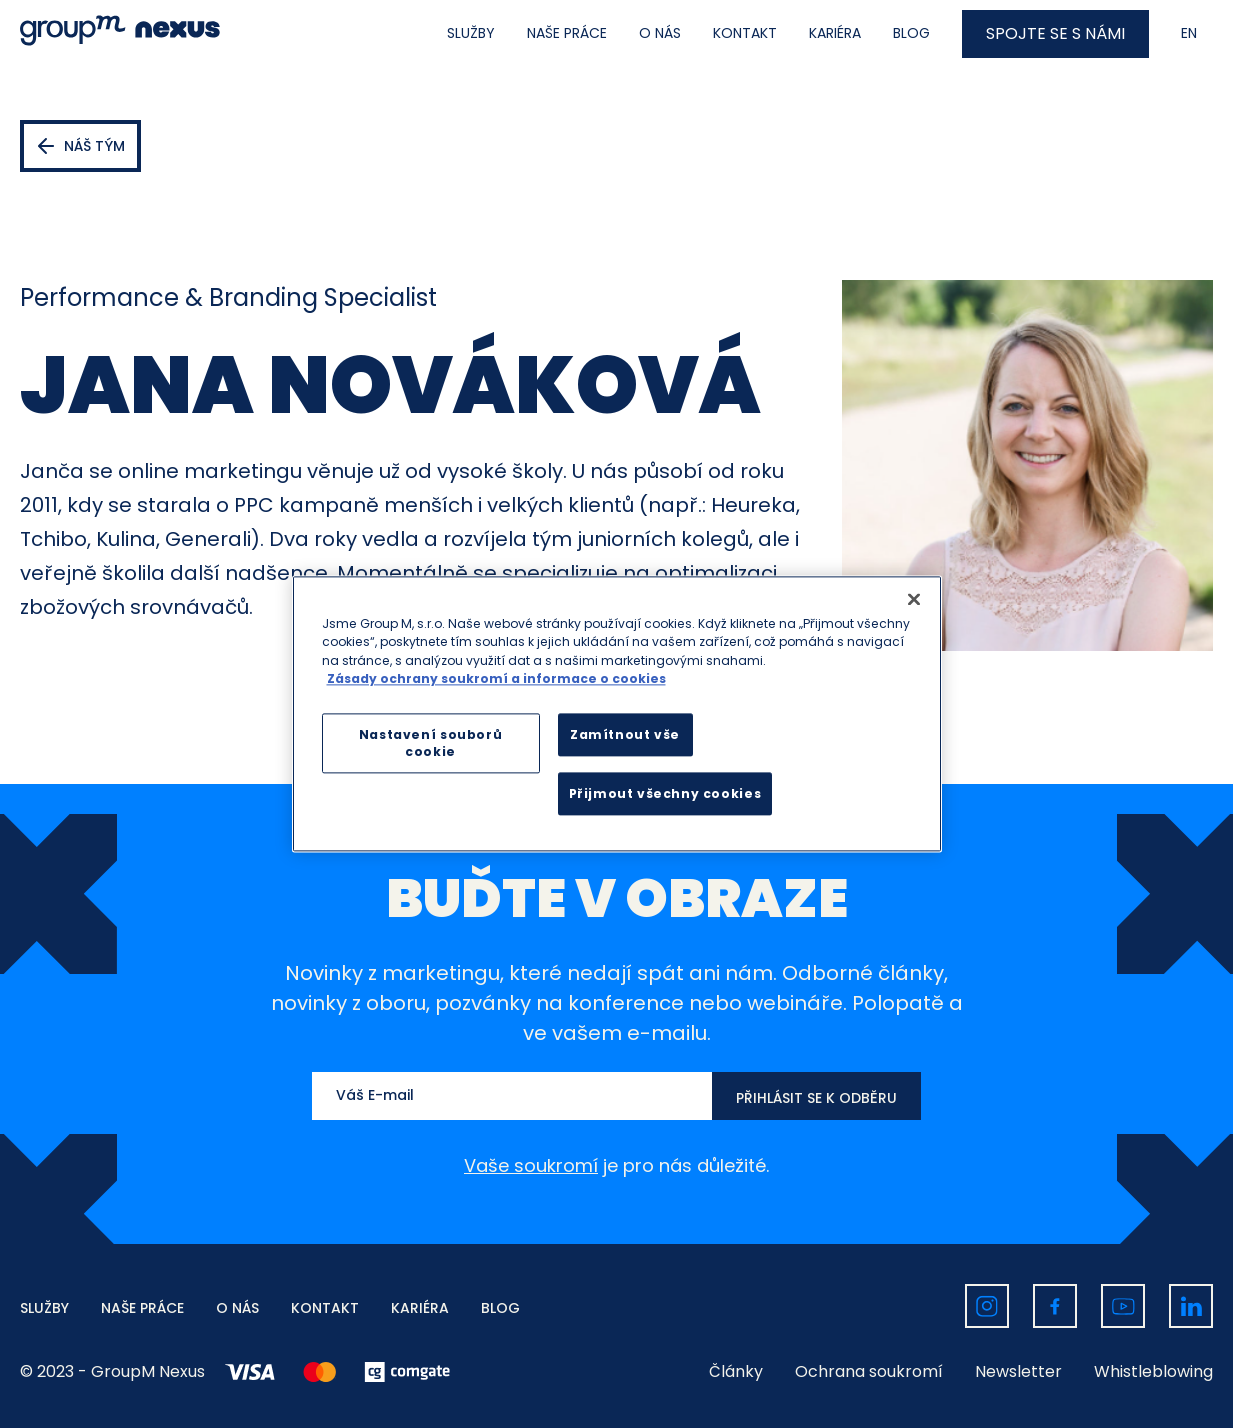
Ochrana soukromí (869, 1371)
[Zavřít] (914, 599)
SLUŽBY (471, 33)
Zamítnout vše (625, 735)
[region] (617, 713)
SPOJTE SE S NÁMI (1055, 33)
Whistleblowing (1153, 1371)
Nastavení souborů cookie (430, 744)
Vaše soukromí (531, 1165)
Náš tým (94, 146)
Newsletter (1018, 1371)
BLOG (911, 33)
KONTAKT (745, 33)
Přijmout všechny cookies (665, 794)
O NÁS (660, 33)
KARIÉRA (835, 33)
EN (1189, 33)
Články (736, 1371)
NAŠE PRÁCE (567, 33)
